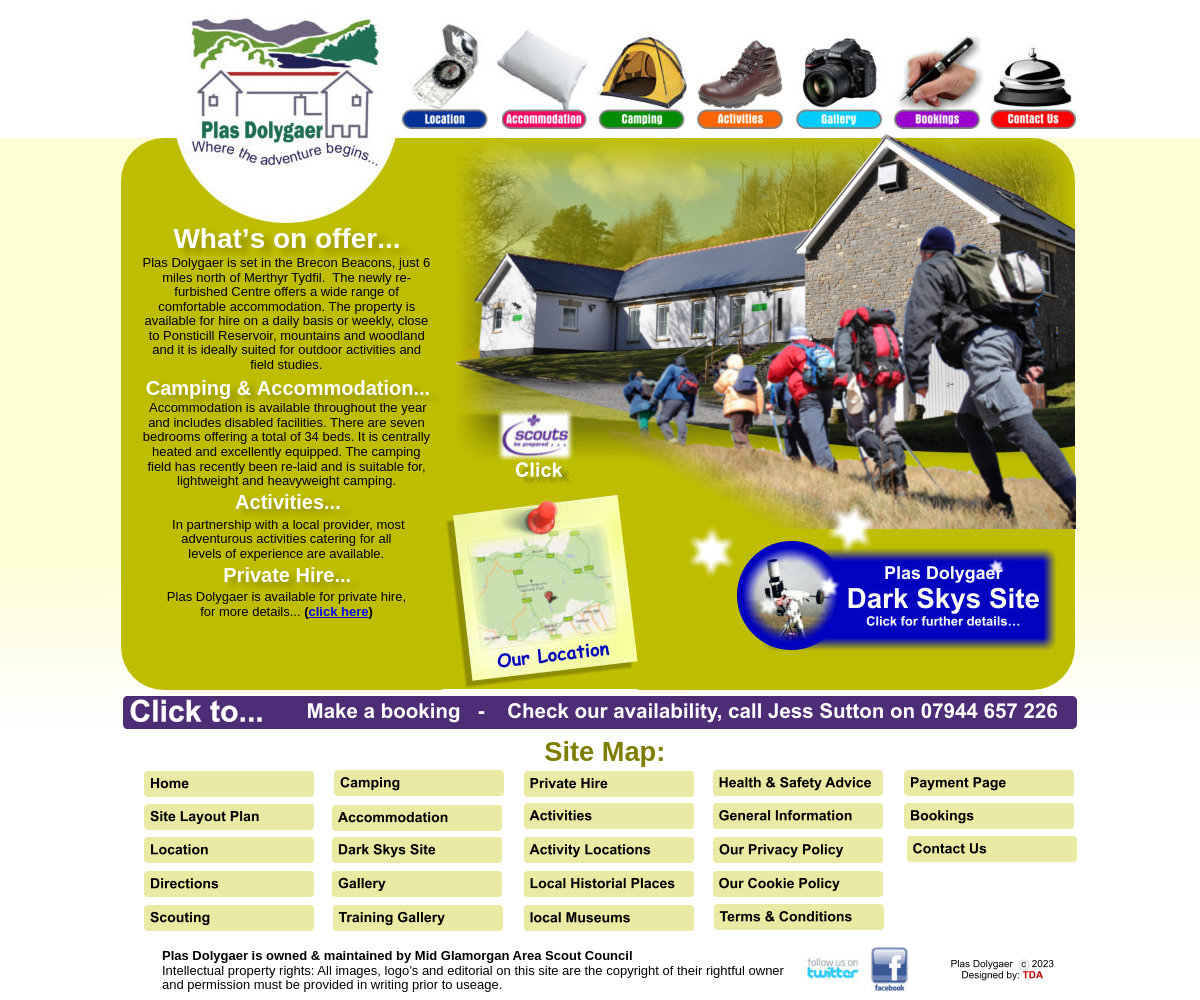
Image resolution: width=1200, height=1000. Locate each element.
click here (339, 611)
